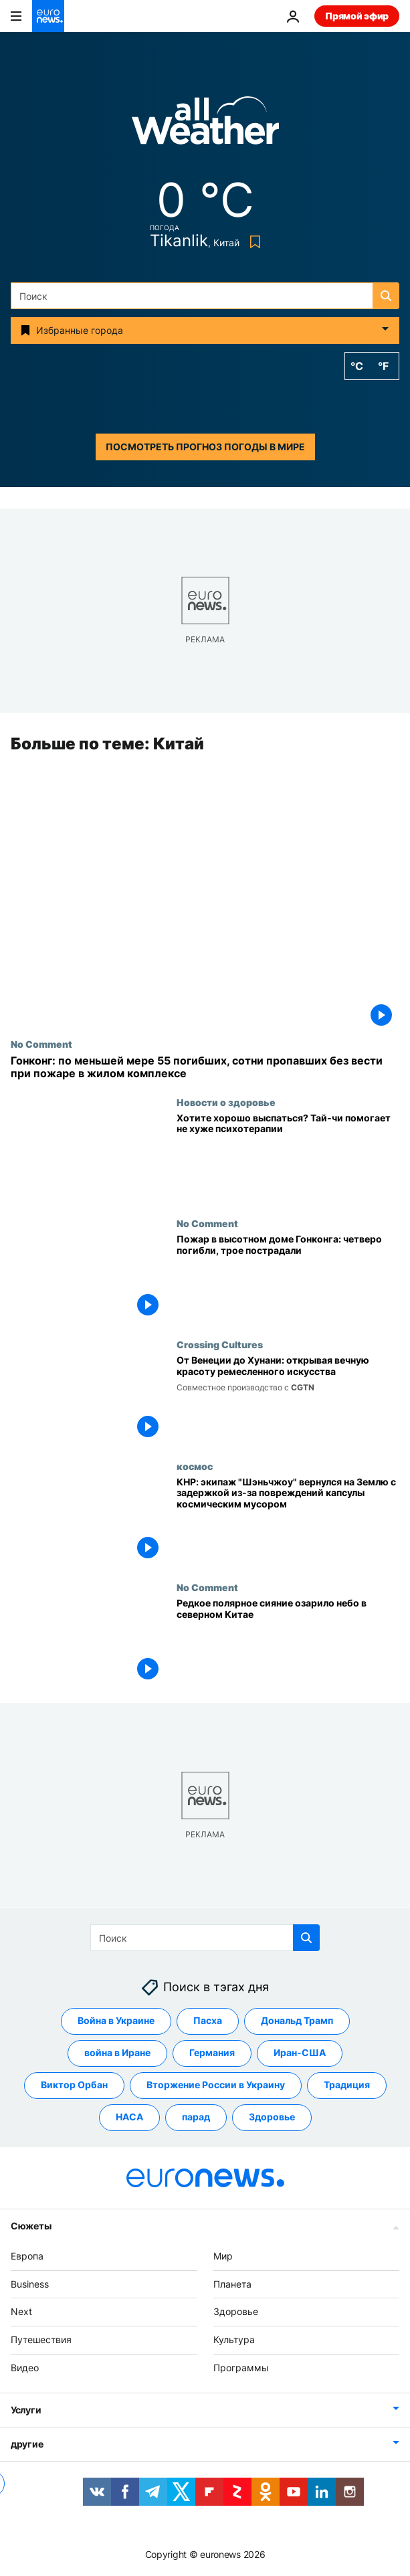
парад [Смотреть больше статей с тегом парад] (196, 2116)
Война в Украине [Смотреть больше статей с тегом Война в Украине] (116, 2020)
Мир (223, 2255)
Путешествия (41, 2339)
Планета (232, 2283)
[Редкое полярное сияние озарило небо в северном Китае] (288, 1642)
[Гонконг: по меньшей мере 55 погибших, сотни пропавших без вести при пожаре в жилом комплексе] (205, 1068)
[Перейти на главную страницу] (48, 16)
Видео (25, 2367)
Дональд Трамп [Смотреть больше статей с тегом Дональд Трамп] (297, 2020)
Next (21, 2311)
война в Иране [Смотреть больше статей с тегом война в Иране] (117, 2052)
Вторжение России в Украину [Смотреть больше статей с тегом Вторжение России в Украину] (215, 2084)
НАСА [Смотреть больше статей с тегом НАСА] (129, 2116)
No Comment (41, 1044)
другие (27, 2443)
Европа (27, 2255)
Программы (241, 2367)
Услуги (26, 2409)
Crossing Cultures (220, 1345)
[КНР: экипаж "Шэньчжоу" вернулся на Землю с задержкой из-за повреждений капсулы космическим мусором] (288, 1521)
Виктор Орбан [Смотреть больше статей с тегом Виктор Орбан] (74, 2084)
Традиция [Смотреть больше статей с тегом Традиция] (347, 2084)
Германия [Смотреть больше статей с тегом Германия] (212, 2052)
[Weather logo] (205, 125)
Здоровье (235, 2311)
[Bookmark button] (252, 242)
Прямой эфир (357, 15)
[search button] (386, 295)
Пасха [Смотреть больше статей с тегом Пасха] (207, 2020)
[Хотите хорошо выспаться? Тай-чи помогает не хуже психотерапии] (288, 1157)
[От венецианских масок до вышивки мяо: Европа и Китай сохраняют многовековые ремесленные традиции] (288, 1400)
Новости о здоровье (226, 1102)
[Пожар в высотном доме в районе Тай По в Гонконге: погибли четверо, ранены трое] (288, 1278)
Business (30, 2283)
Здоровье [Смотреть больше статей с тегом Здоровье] (272, 2116)
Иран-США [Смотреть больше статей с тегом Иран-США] (300, 2052)
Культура (234, 2339)
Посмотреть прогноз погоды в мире (205, 446)
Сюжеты (31, 2225)
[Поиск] (205, 295)
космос (195, 1466)
